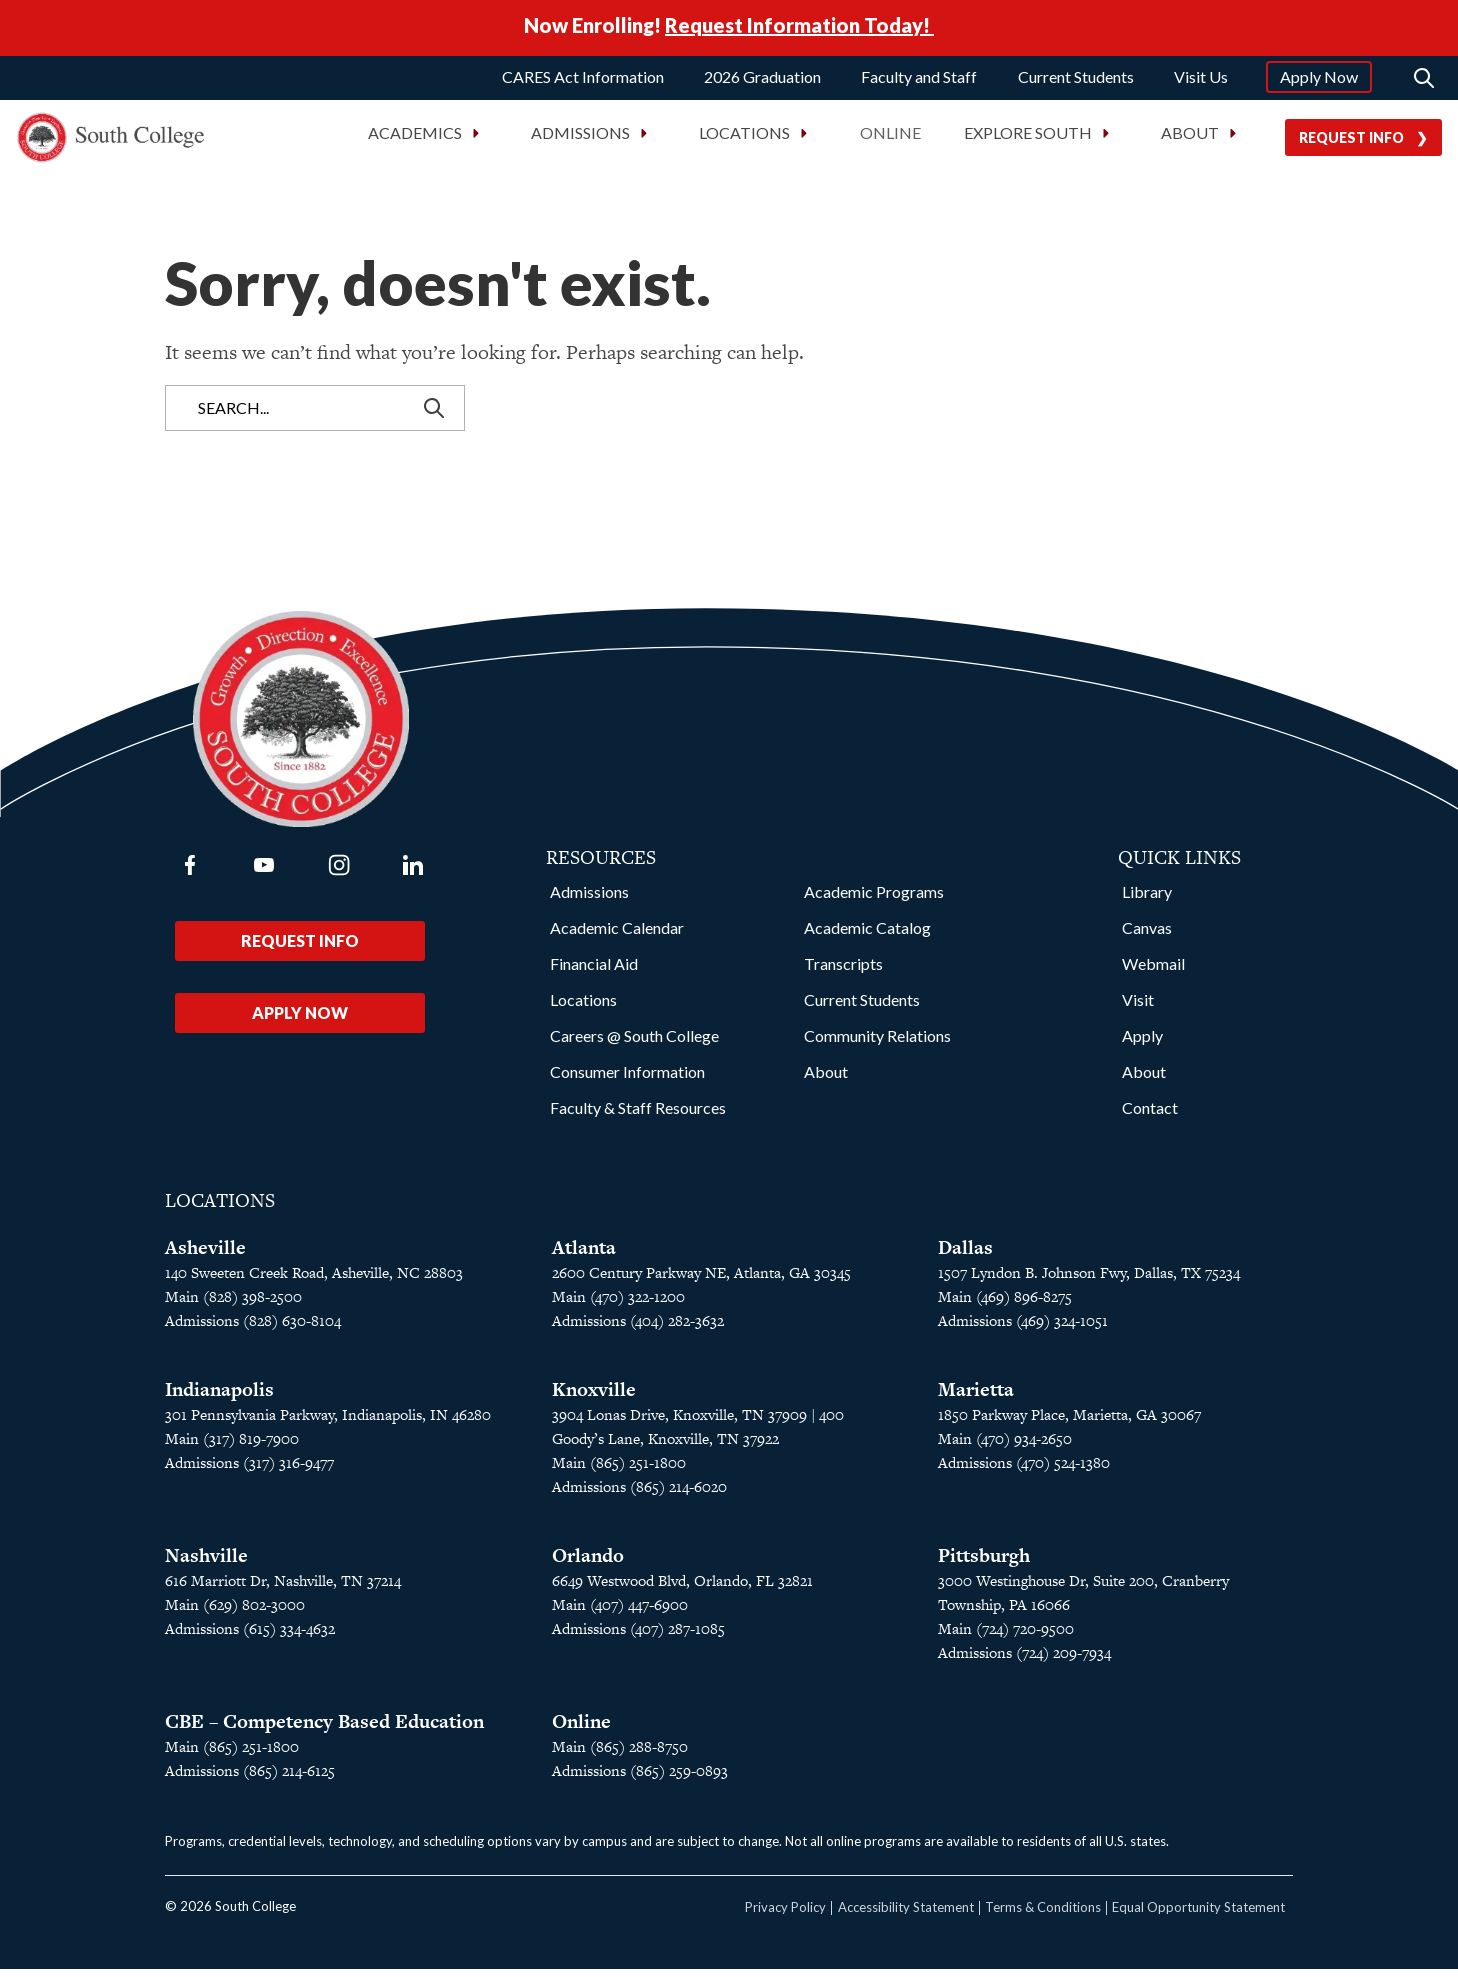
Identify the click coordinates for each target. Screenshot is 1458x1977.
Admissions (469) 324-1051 (1023, 1328)
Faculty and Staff (919, 82)
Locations (583, 1007)
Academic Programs (874, 899)
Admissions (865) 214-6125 (250, 1778)
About (826, 1079)
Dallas (965, 1255)
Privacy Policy (785, 1915)
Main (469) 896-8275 (1005, 1304)
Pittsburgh (984, 1563)
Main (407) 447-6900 (620, 1612)
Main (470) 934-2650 (1005, 1446)
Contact (1150, 1115)
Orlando (588, 1563)
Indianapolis (219, 1397)
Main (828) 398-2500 (233, 1304)
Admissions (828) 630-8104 (253, 1328)
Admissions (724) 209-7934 (1024, 1660)
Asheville (205, 1255)
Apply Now (1319, 82)
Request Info (1351, 143)
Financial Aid (594, 971)
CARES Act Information (583, 82)
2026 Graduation (762, 82)
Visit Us (1201, 82)
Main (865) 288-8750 (620, 1754)
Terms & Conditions (1043, 1915)
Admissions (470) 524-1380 (1024, 1470)
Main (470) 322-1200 (618, 1304)
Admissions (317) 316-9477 (249, 1470)
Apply (1142, 1043)
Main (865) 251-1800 (232, 1754)
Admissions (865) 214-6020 (639, 1494)
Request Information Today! (799, 28)
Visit (1138, 1007)
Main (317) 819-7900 (232, 1446)
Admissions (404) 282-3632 (638, 1328)
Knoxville (594, 1397)
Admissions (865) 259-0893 (640, 1778)
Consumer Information (627, 1079)
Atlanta (584, 1255)
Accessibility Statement (906, 1915)
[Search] (1424, 84)
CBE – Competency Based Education (324, 1729)
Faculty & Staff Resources (638, 1115)
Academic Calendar (617, 935)
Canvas (1147, 935)
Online (890, 139)
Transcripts (843, 971)
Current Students (1076, 82)
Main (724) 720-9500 (1006, 1636)
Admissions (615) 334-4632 (250, 1636)
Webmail (1153, 971)
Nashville (206, 1563)
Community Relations (877, 1043)
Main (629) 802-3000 (235, 1612)
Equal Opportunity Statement (1198, 1915)
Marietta (976, 1397)
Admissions (589, 899)
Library (1147, 899)
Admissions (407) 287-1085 (638, 1636)
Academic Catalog (867, 935)
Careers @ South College (634, 1043)
